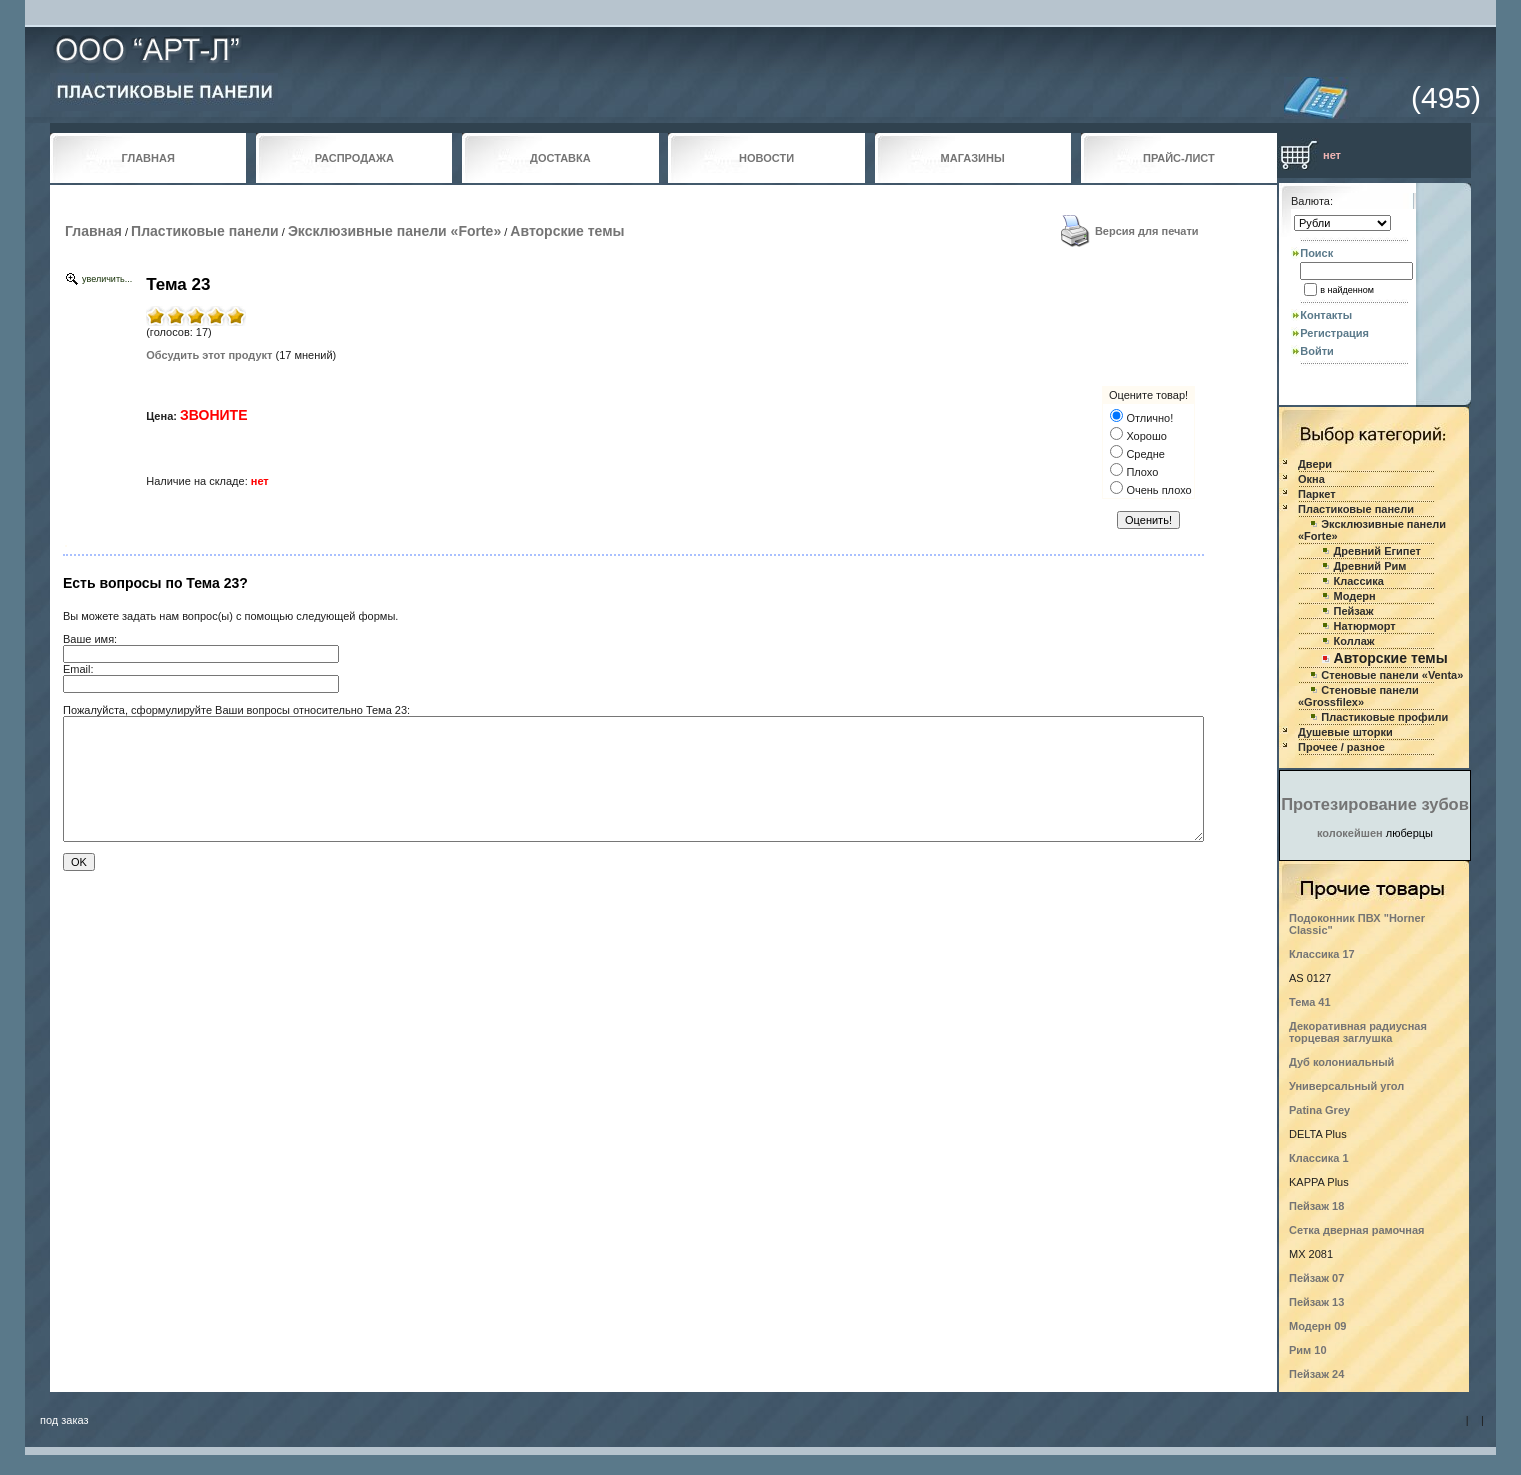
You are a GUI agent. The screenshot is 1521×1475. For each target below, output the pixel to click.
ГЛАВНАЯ (147, 158)
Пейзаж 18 (1316, 1206)
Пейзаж (1354, 611)
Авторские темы (567, 231)
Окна (1311, 479)
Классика (1359, 581)
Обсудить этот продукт (209, 355)
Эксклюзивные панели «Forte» (394, 231)
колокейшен (1350, 833)
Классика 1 (1319, 1158)
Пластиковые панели (205, 231)
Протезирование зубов (1375, 804)
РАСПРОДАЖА (354, 158)
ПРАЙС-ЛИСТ (1179, 158)
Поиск (1316, 253)
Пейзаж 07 (1316, 1278)
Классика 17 (1322, 954)
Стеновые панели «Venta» (1392, 675)
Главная (93, 231)
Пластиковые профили (1384, 717)
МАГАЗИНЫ (973, 158)
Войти (1317, 351)
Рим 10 (1308, 1350)
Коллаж (1354, 641)
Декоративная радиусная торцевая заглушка (1358, 1032)
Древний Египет (1377, 551)
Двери (1315, 464)
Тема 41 (1310, 1002)
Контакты (1326, 315)
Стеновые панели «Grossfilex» (1358, 696)
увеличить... (107, 279)
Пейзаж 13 (1316, 1302)
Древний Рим (1370, 566)
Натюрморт (1365, 626)
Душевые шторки (1345, 732)
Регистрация (1334, 333)
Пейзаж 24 (1316, 1374)
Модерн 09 (1318, 1326)
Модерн (1355, 596)
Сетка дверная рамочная (1357, 1230)
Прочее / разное (1341, 747)
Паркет (1317, 494)
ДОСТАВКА (560, 158)
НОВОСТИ (766, 158)
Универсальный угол (1346, 1086)
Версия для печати (1147, 231)
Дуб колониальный (1341, 1062)
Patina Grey (1319, 1110)
